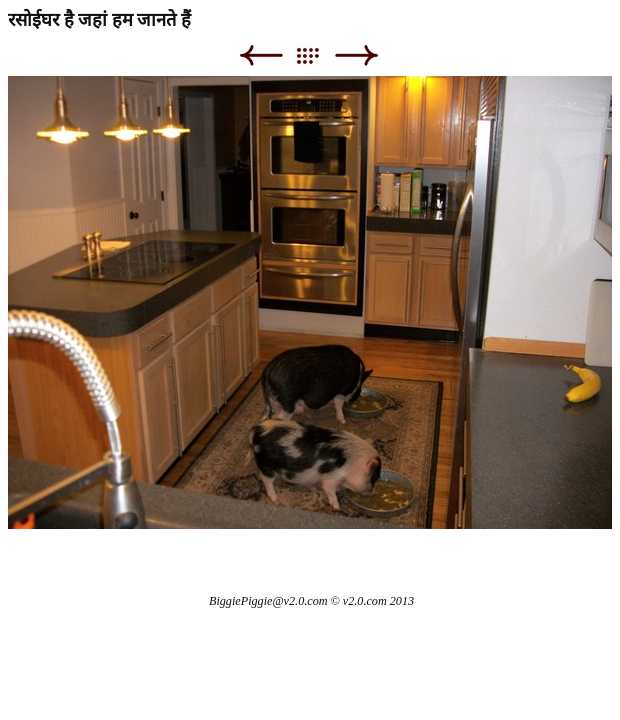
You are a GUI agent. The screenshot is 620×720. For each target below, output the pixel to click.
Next (356, 55)
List (317, 55)
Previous (260, 55)
